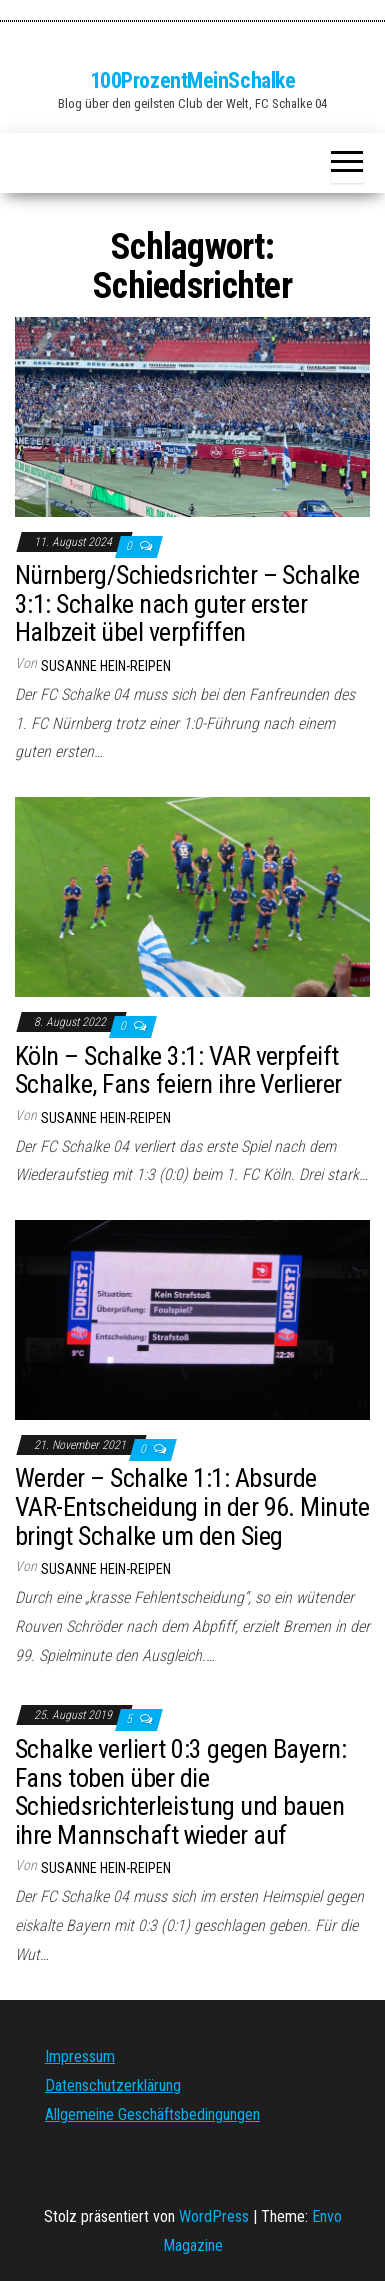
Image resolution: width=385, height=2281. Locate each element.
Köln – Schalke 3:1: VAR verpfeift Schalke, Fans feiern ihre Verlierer (178, 1070)
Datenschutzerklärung (113, 2085)
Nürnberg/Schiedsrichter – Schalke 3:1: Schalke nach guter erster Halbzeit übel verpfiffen (187, 603)
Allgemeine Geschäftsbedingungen (152, 2114)
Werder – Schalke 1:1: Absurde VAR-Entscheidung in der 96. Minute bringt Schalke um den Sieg (192, 1506)
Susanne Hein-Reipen (106, 666)
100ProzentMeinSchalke (193, 80)
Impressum (80, 2056)
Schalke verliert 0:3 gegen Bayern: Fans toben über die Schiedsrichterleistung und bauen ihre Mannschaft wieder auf (180, 1792)
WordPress (214, 2216)
